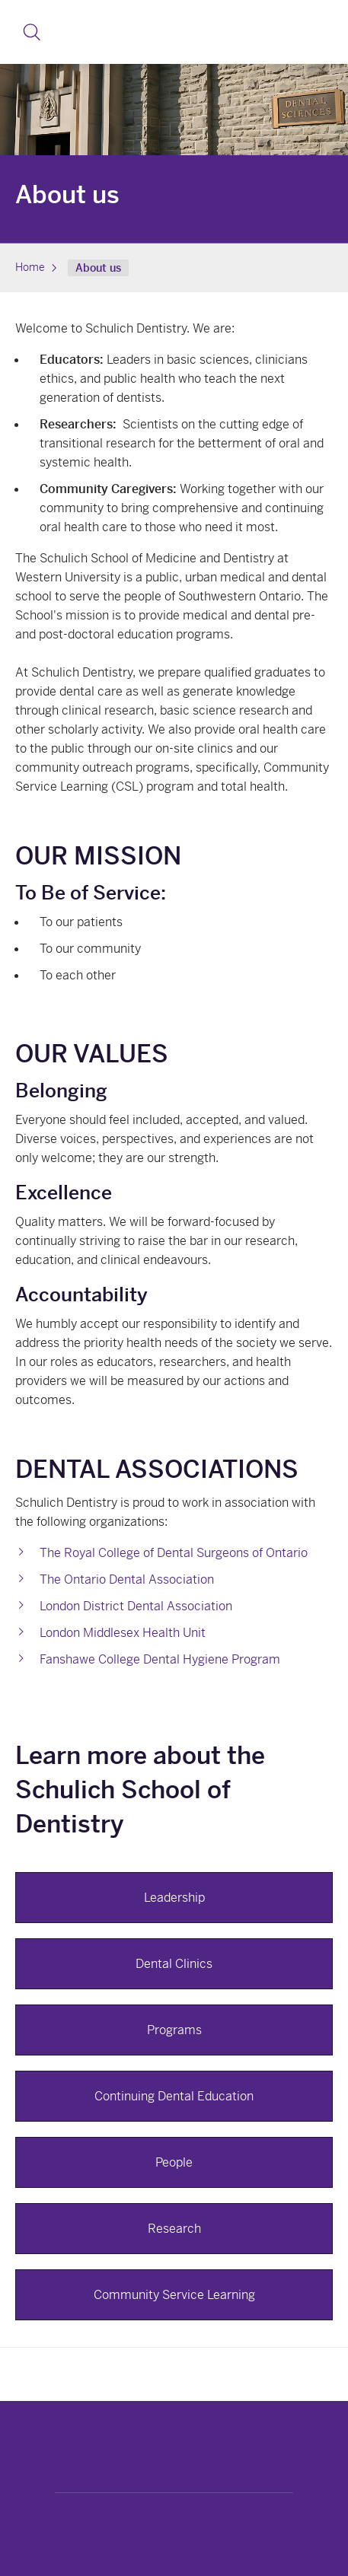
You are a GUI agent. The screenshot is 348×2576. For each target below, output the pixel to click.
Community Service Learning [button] (174, 2295)
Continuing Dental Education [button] (174, 2096)
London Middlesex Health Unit (123, 1633)
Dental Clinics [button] (174, 1964)
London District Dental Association (136, 1606)
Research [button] (174, 2229)
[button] (31, 32)
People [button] (174, 2162)
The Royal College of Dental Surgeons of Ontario (174, 1553)
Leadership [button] (174, 1898)
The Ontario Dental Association (127, 1579)
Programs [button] (174, 2030)
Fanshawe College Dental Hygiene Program (160, 1659)
